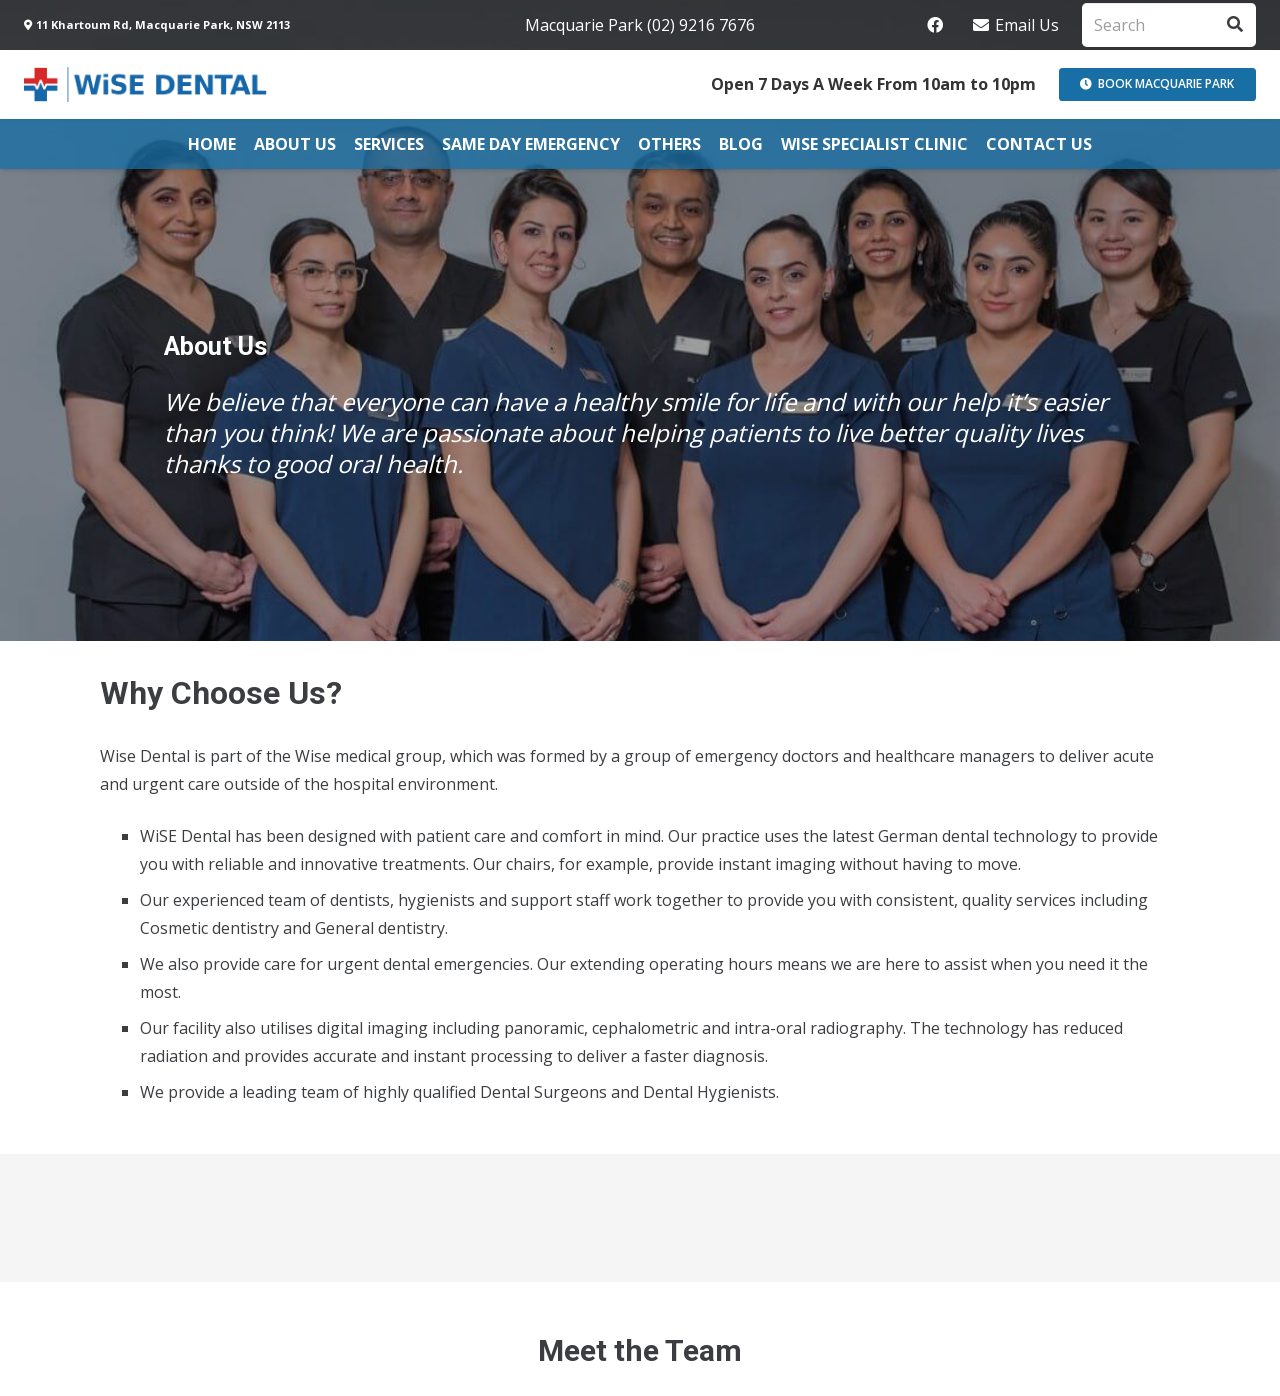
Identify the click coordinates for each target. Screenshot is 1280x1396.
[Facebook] (935, 25)
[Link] (146, 84)
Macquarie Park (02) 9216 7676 (640, 25)
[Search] (1169, 25)
